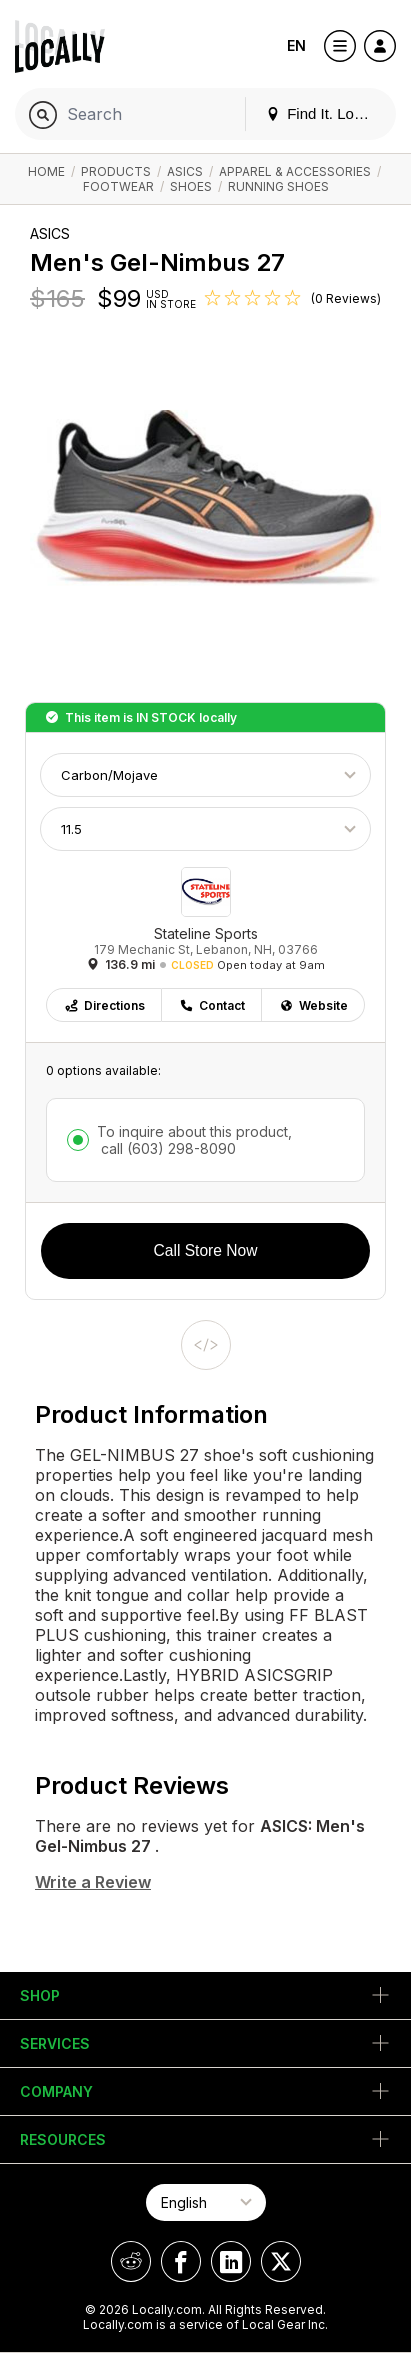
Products (116, 171)
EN (296, 45)
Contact (212, 1005)
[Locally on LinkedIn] (231, 2261)
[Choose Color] (205, 775)
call (166, 1148)
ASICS (185, 171)
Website (313, 1005)
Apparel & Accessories (295, 171)
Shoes (191, 186)
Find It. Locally (325, 113)
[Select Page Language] (206, 2202)
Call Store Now (206, 1250)
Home (46, 171)
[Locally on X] (281, 2261)
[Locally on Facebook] (181, 2261)
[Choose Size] (205, 829)
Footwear (118, 186)
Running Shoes (278, 186)
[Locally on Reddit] (131, 2261)
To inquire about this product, (194, 1140)
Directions (104, 1005)
